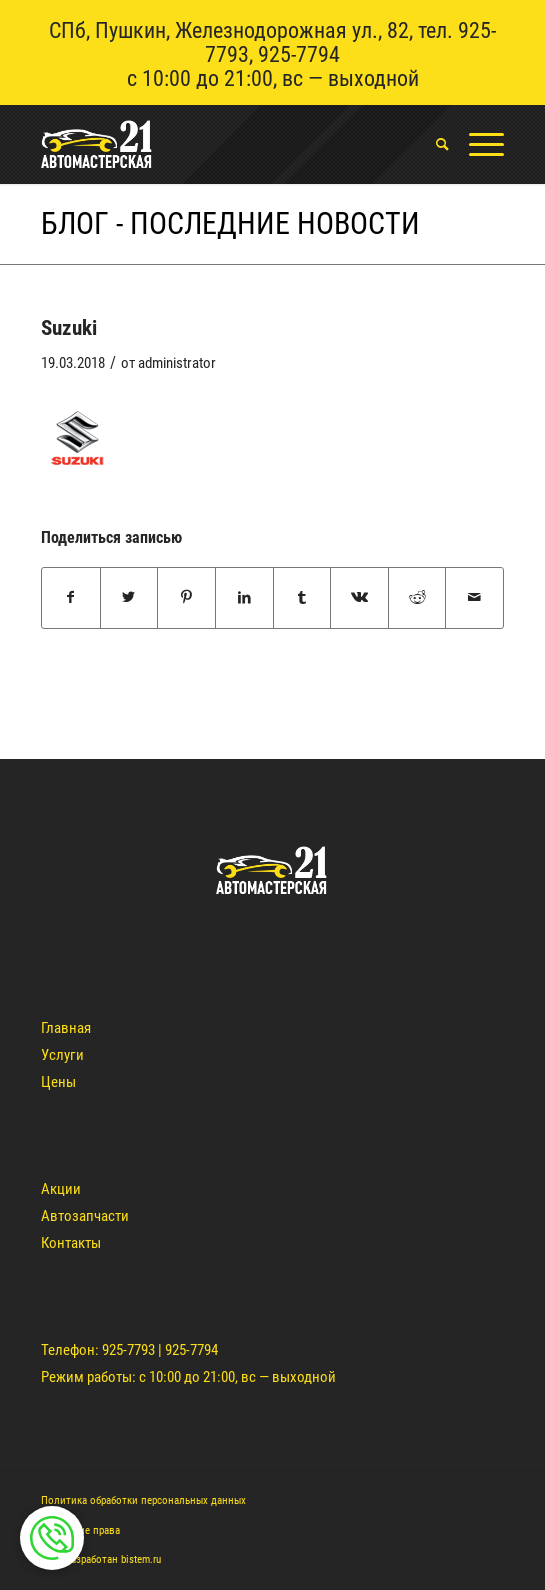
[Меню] (476, 144)
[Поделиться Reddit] (417, 598)
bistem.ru (141, 1559)
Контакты (71, 1243)
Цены (58, 1082)
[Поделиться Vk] (359, 598)
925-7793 (128, 1350)
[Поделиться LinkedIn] (244, 598)
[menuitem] (432, 144)
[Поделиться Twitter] (129, 598)
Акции (61, 1189)
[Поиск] (432, 144)
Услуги (62, 1055)
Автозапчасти (85, 1216)
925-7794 (299, 54)
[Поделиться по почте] (474, 598)
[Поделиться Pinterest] (186, 598)
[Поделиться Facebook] (71, 598)
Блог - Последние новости (230, 223)
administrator (177, 363)
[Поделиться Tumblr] (302, 598)
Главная (66, 1028)
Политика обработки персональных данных (143, 1500)
